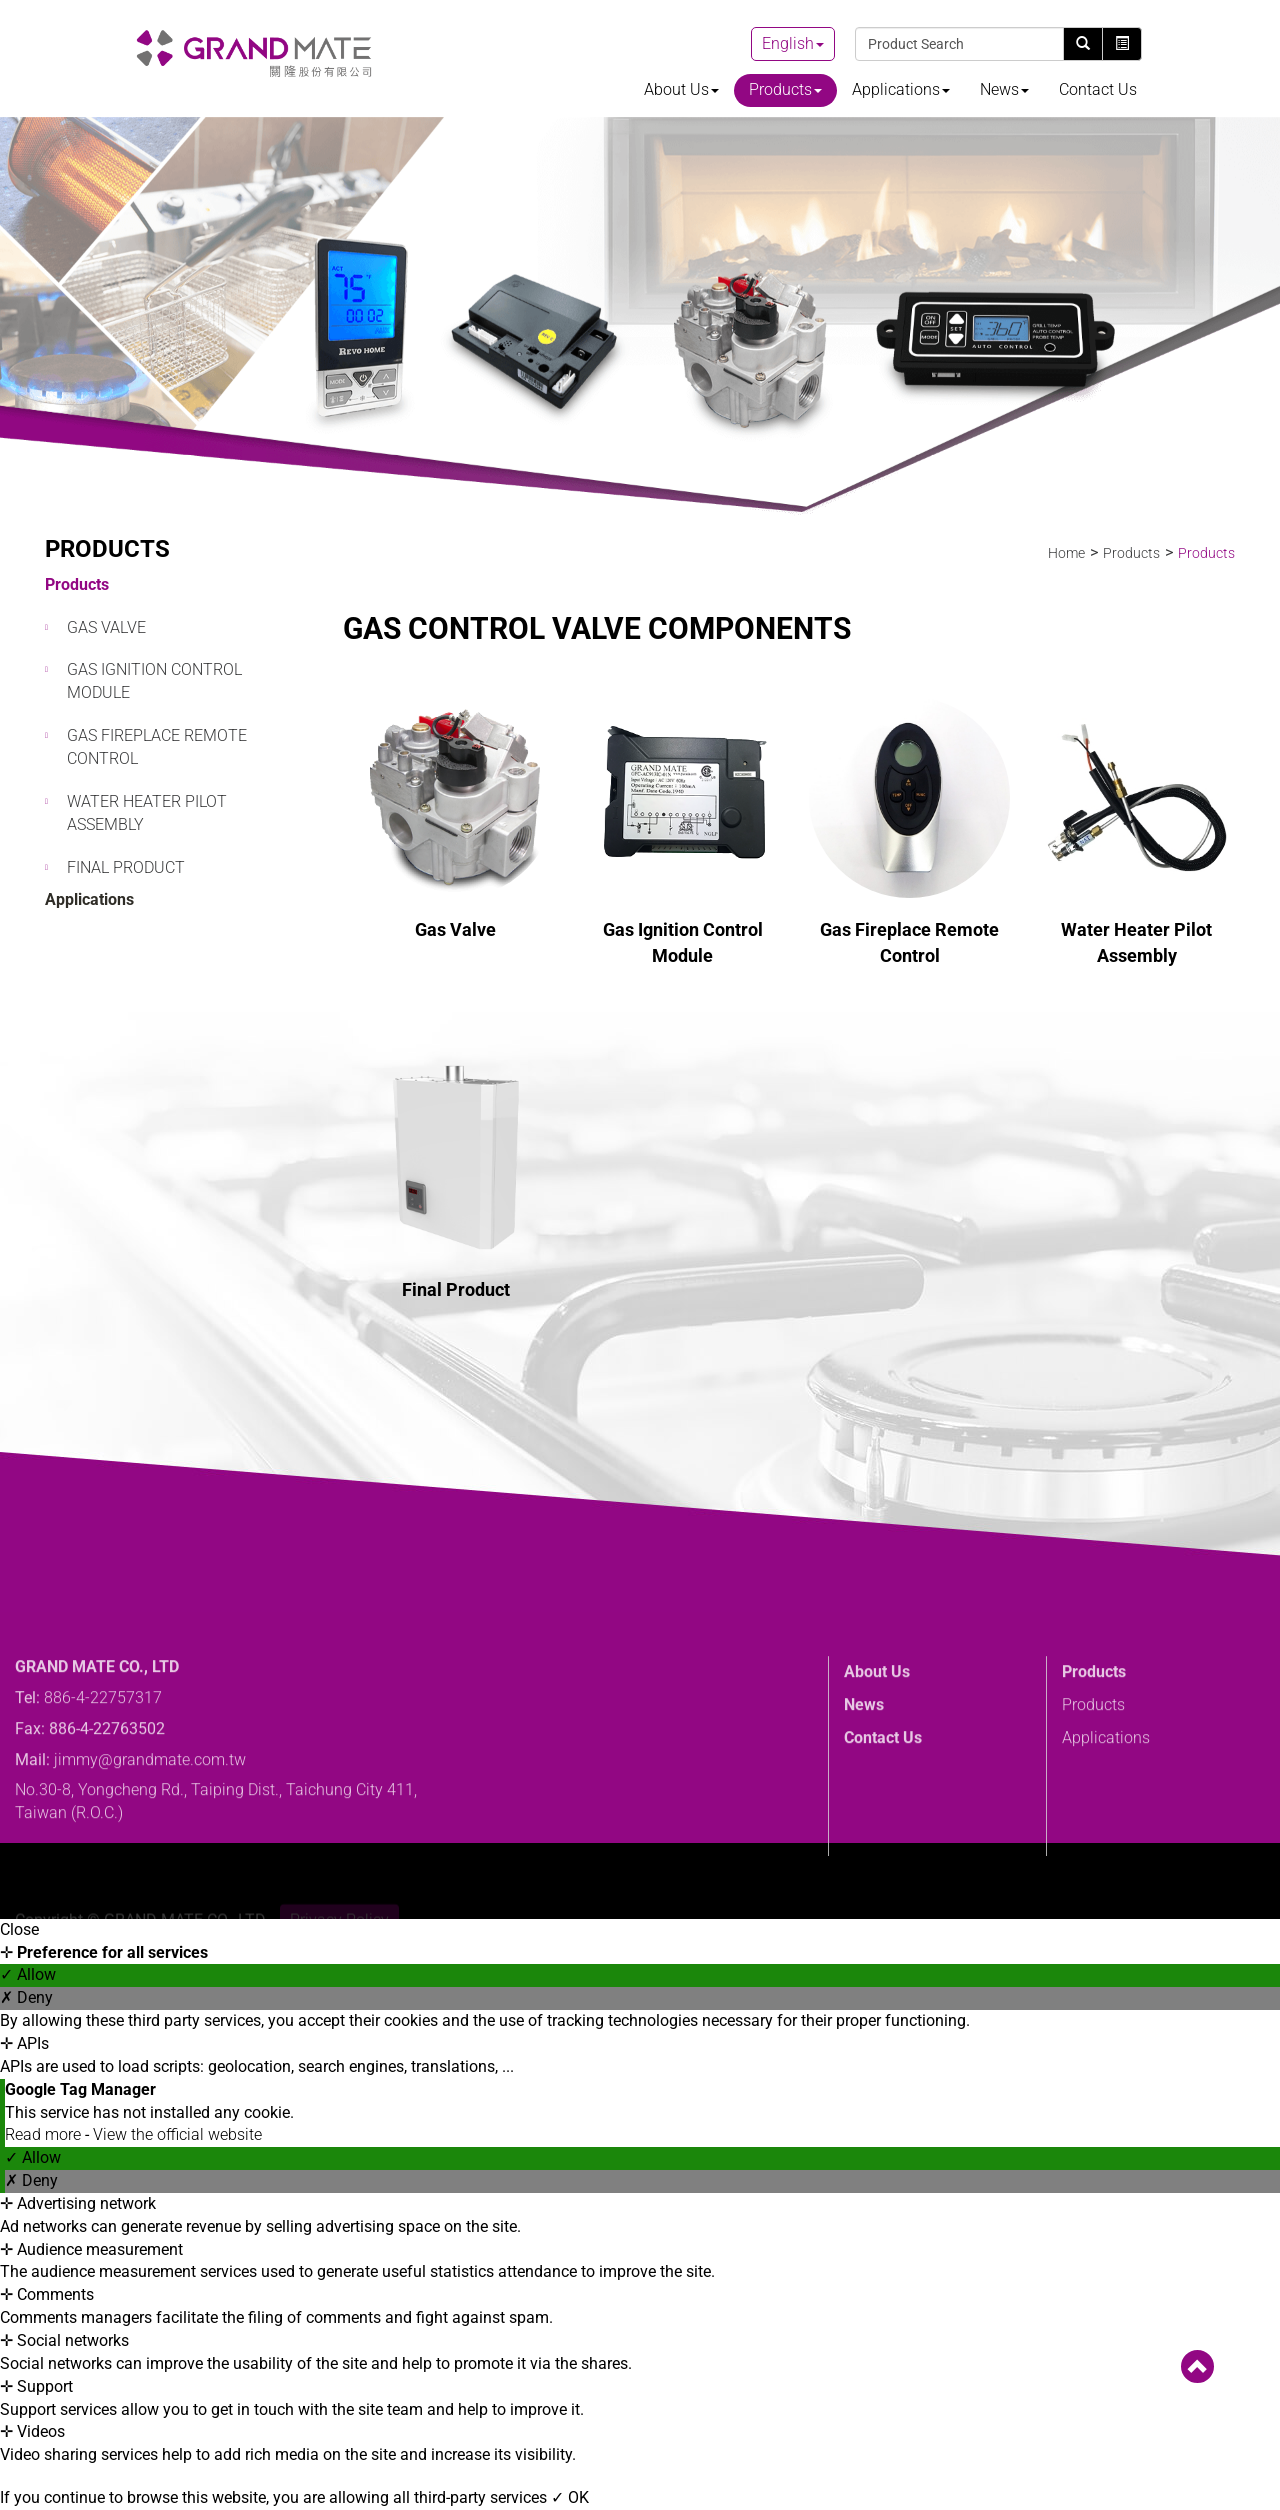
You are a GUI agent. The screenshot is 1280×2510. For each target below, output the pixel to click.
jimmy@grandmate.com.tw (150, 1865)
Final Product (126, 867)
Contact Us (1098, 89)
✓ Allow (28, 1974)
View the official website (177, 2134)
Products (785, 89)
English (788, 43)
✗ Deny (26, 1997)
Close (19, 1929)
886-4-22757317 (103, 1803)
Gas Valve (106, 627)
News (1004, 89)
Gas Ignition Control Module (154, 681)
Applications (901, 89)
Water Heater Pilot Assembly (147, 813)
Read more (45, 2134)
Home (1066, 553)
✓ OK (570, 2497)
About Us (681, 89)
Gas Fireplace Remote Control (157, 747)
